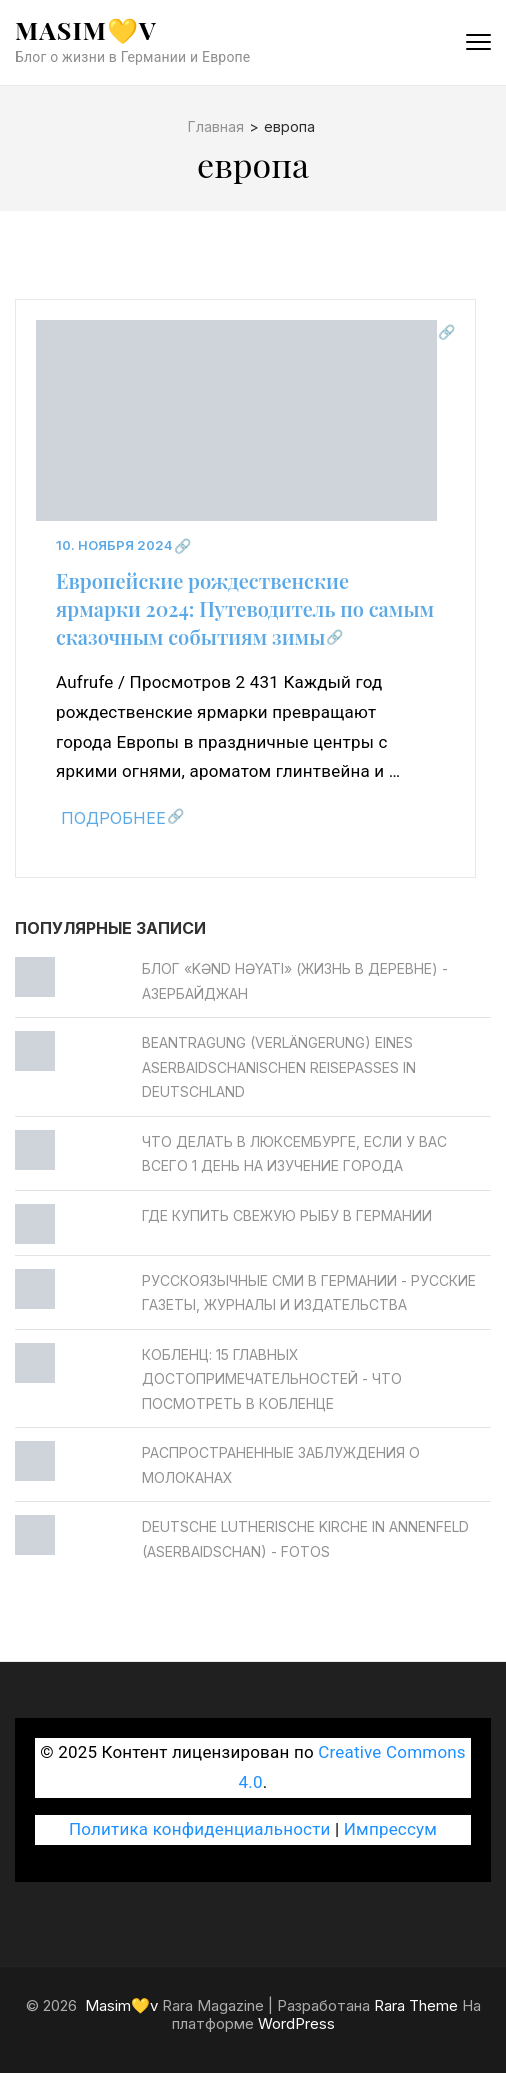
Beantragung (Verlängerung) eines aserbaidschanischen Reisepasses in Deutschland (279, 1067)
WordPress (296, 2023)
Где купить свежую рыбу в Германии (287, 1215)
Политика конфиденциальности (200, 1829)
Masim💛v (86, 29)
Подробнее (113, 818)
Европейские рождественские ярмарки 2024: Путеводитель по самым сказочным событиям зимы (245, 608)
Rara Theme (416, 2005)
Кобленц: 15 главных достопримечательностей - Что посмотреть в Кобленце (272, 1379)
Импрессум (390, 1829)
